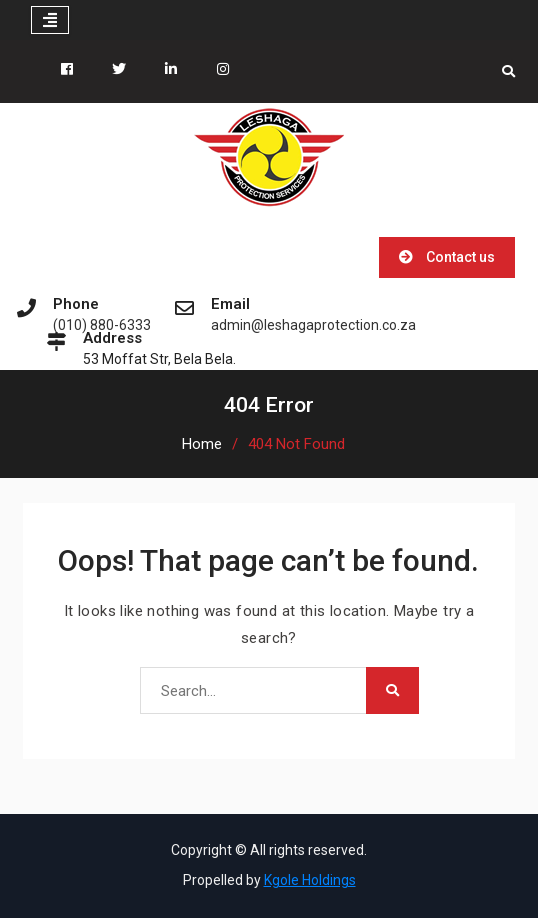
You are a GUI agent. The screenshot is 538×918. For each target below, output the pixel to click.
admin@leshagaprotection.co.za (313, 325)
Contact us (460, 257)
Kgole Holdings (310, 880)
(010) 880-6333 (102, 325)
